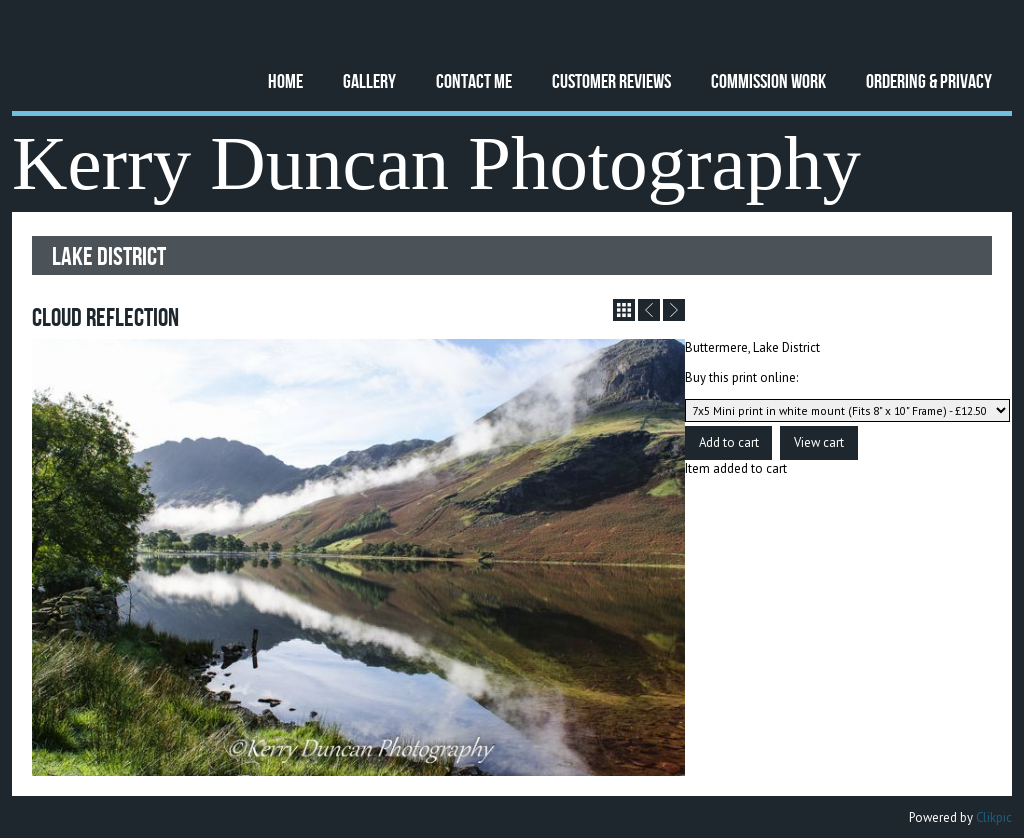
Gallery (369, 80)
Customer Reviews (611, 80)
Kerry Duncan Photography (436, 163)
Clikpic (994, 817)
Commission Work (768, 80)
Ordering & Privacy (929, 80)
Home (285, 80)
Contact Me (474, 80)
